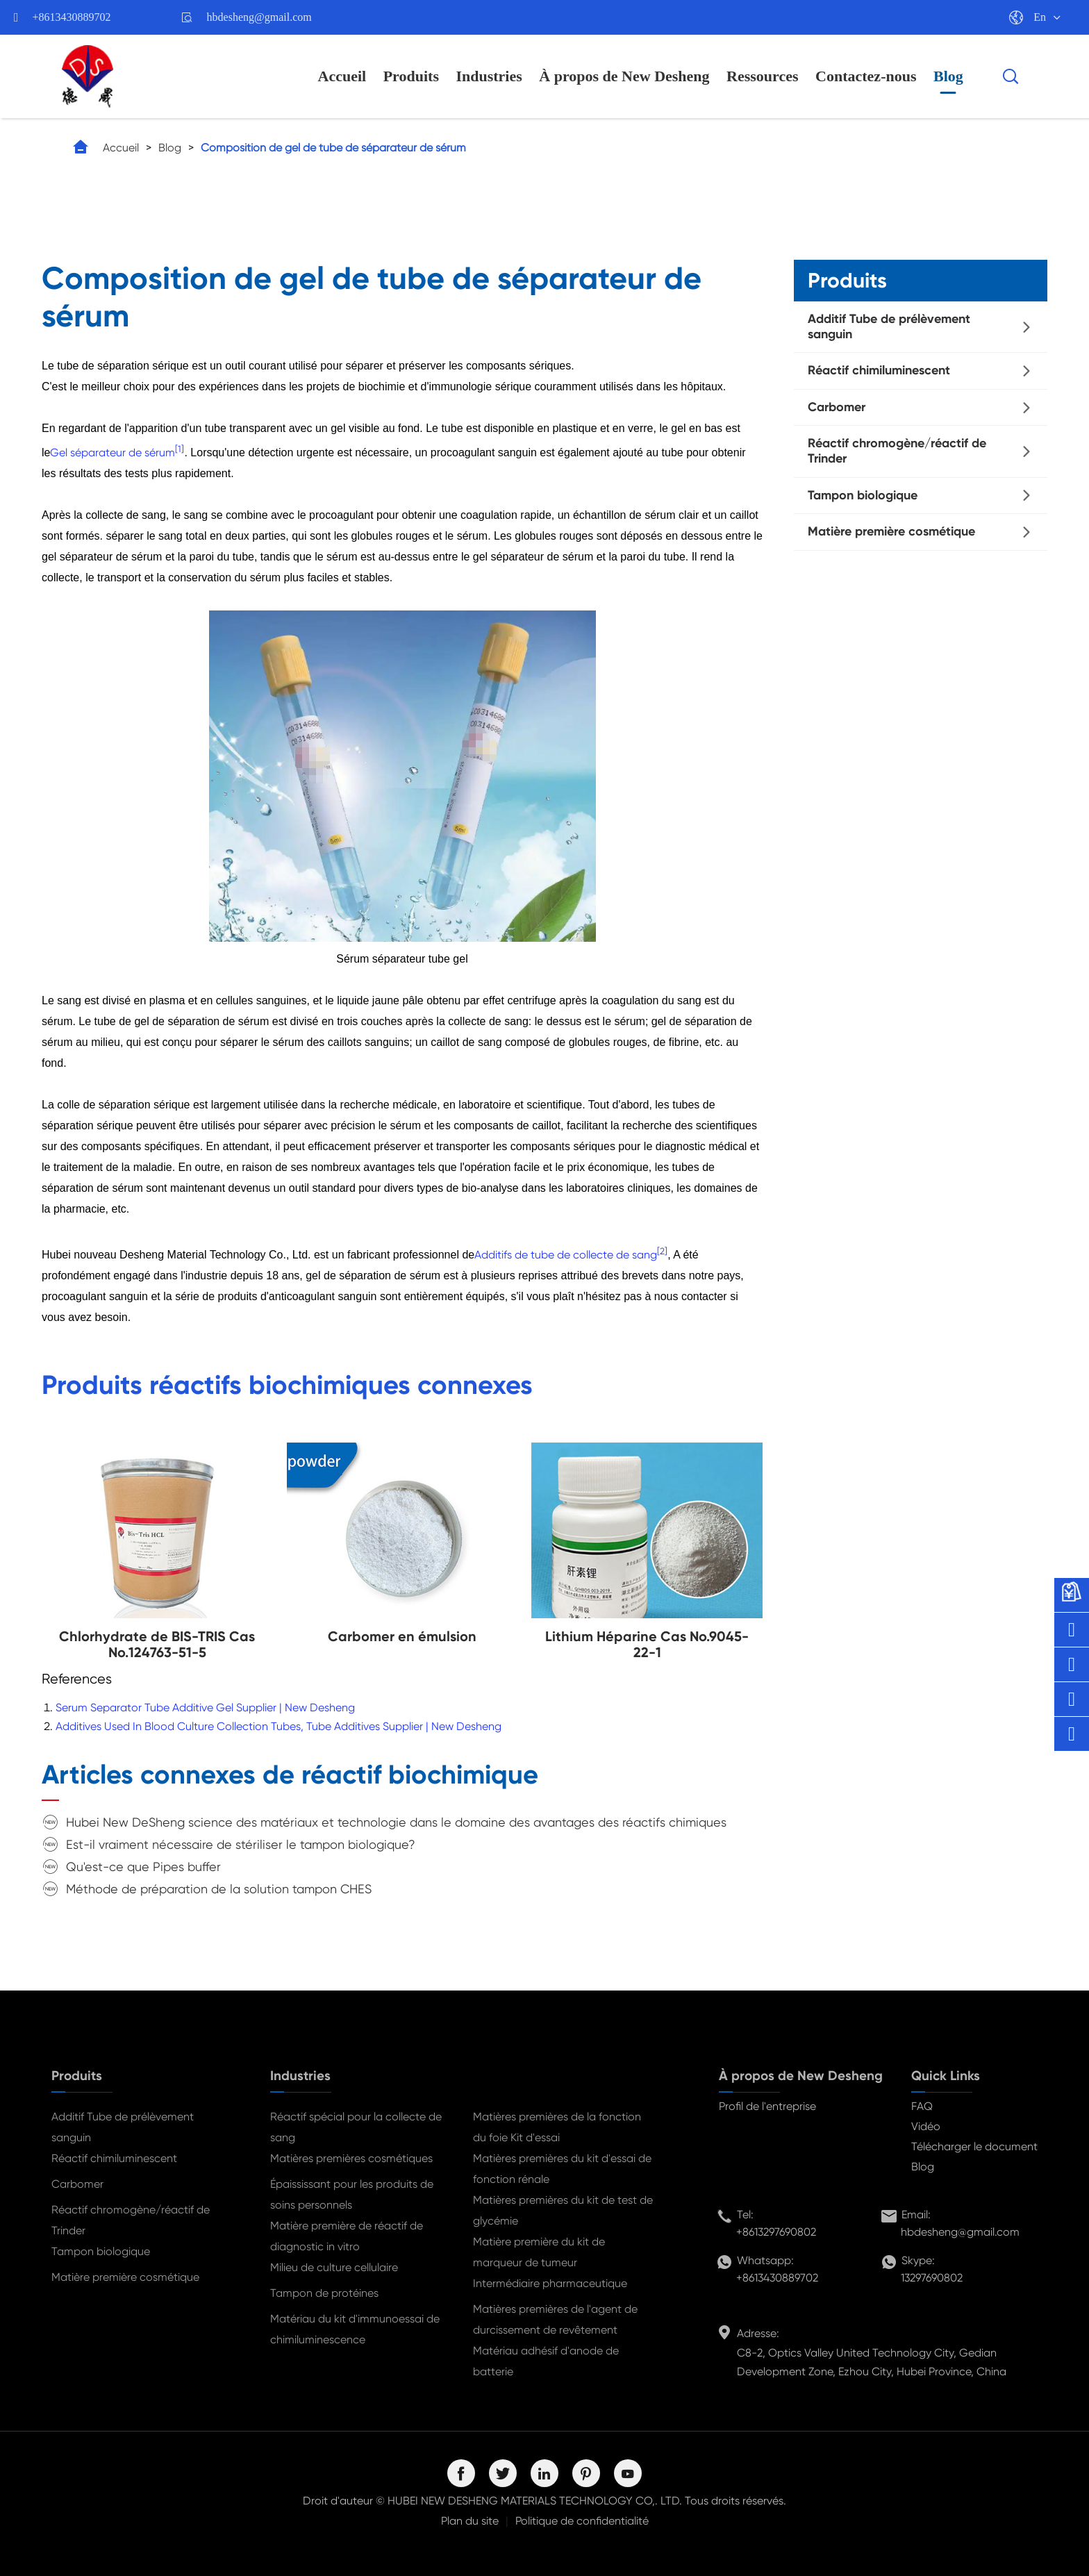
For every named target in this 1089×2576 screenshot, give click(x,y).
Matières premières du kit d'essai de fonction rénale (562, 2169)
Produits (411, 76)
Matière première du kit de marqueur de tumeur (539, 2252)
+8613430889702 (72, 17)
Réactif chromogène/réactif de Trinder (897, 450)
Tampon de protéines (324, 2293)
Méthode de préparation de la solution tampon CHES (219, 1888)
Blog (948, 76)
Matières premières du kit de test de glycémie (563, 2210)
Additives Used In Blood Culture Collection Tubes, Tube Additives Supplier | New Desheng (278, 1726)
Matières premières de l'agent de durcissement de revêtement (555, 2319)
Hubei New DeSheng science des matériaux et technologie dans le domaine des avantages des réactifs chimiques (396, 1822)
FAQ (922, 2106)
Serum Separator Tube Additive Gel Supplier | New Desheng (205, 1707)
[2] (662, 1250)
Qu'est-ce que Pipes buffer (143, 1866)
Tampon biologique (862, 495)
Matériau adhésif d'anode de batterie (546, 2361)
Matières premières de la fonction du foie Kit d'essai (557, 2127)
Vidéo (925, 2126)
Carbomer (836, 407)
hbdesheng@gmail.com (259, 17)
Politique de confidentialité (582, 2520)
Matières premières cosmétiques (351, 2158)
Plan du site (470, 2520)
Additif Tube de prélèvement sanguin (889, 326)
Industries (489, 76)
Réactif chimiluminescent (879, 370)
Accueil (342, 76)
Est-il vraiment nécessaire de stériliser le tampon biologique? (240, 1844)
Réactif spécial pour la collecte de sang (356, 2127)
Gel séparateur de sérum (112, 452)
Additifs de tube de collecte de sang (565, 1254)
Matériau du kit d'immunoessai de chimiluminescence (355, 2329)
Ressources (762, 76)
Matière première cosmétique (891, 531)
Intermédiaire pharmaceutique (550, 2283)
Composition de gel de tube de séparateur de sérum (333, 147)
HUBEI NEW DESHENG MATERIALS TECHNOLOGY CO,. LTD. (535, 2500)
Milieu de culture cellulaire (334, 2267)
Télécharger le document (974, 2146)
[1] (179, 449)
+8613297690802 (776, 2231)
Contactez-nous (865, 76)
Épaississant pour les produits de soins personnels (351, 2194)
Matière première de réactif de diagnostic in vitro (346, 2236)
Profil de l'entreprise (767, 2106)
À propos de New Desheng (624, 76)
